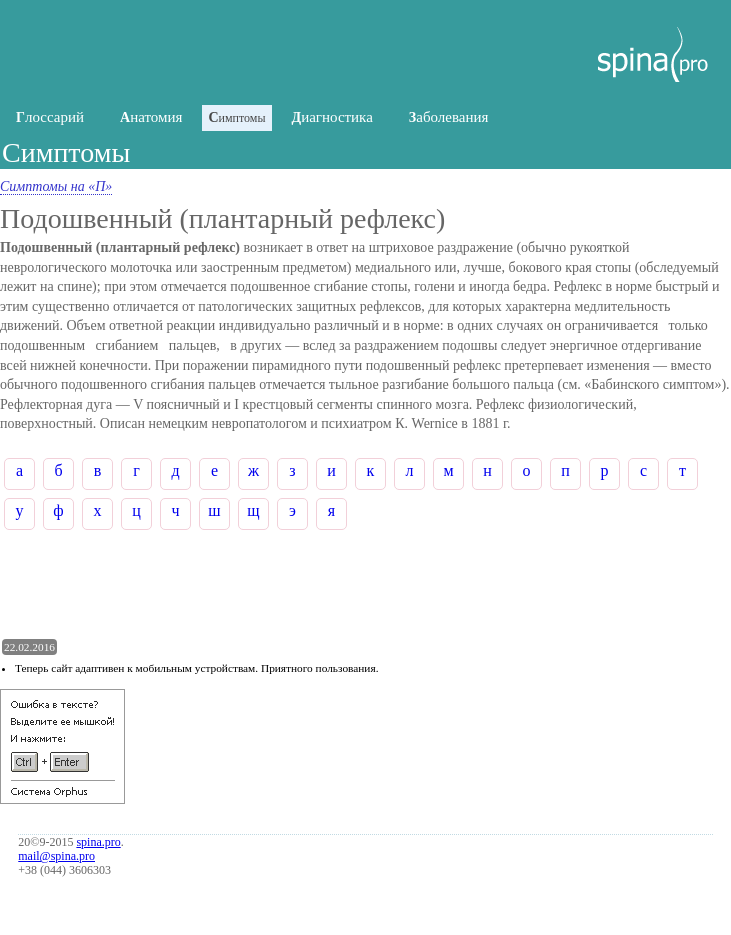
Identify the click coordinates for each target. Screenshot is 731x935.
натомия (151, 117)
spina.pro (98, 842)
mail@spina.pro (56, 856)
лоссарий (50, 117)
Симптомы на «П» (56, 186)
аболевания (449, 117)
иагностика (332, 117)
